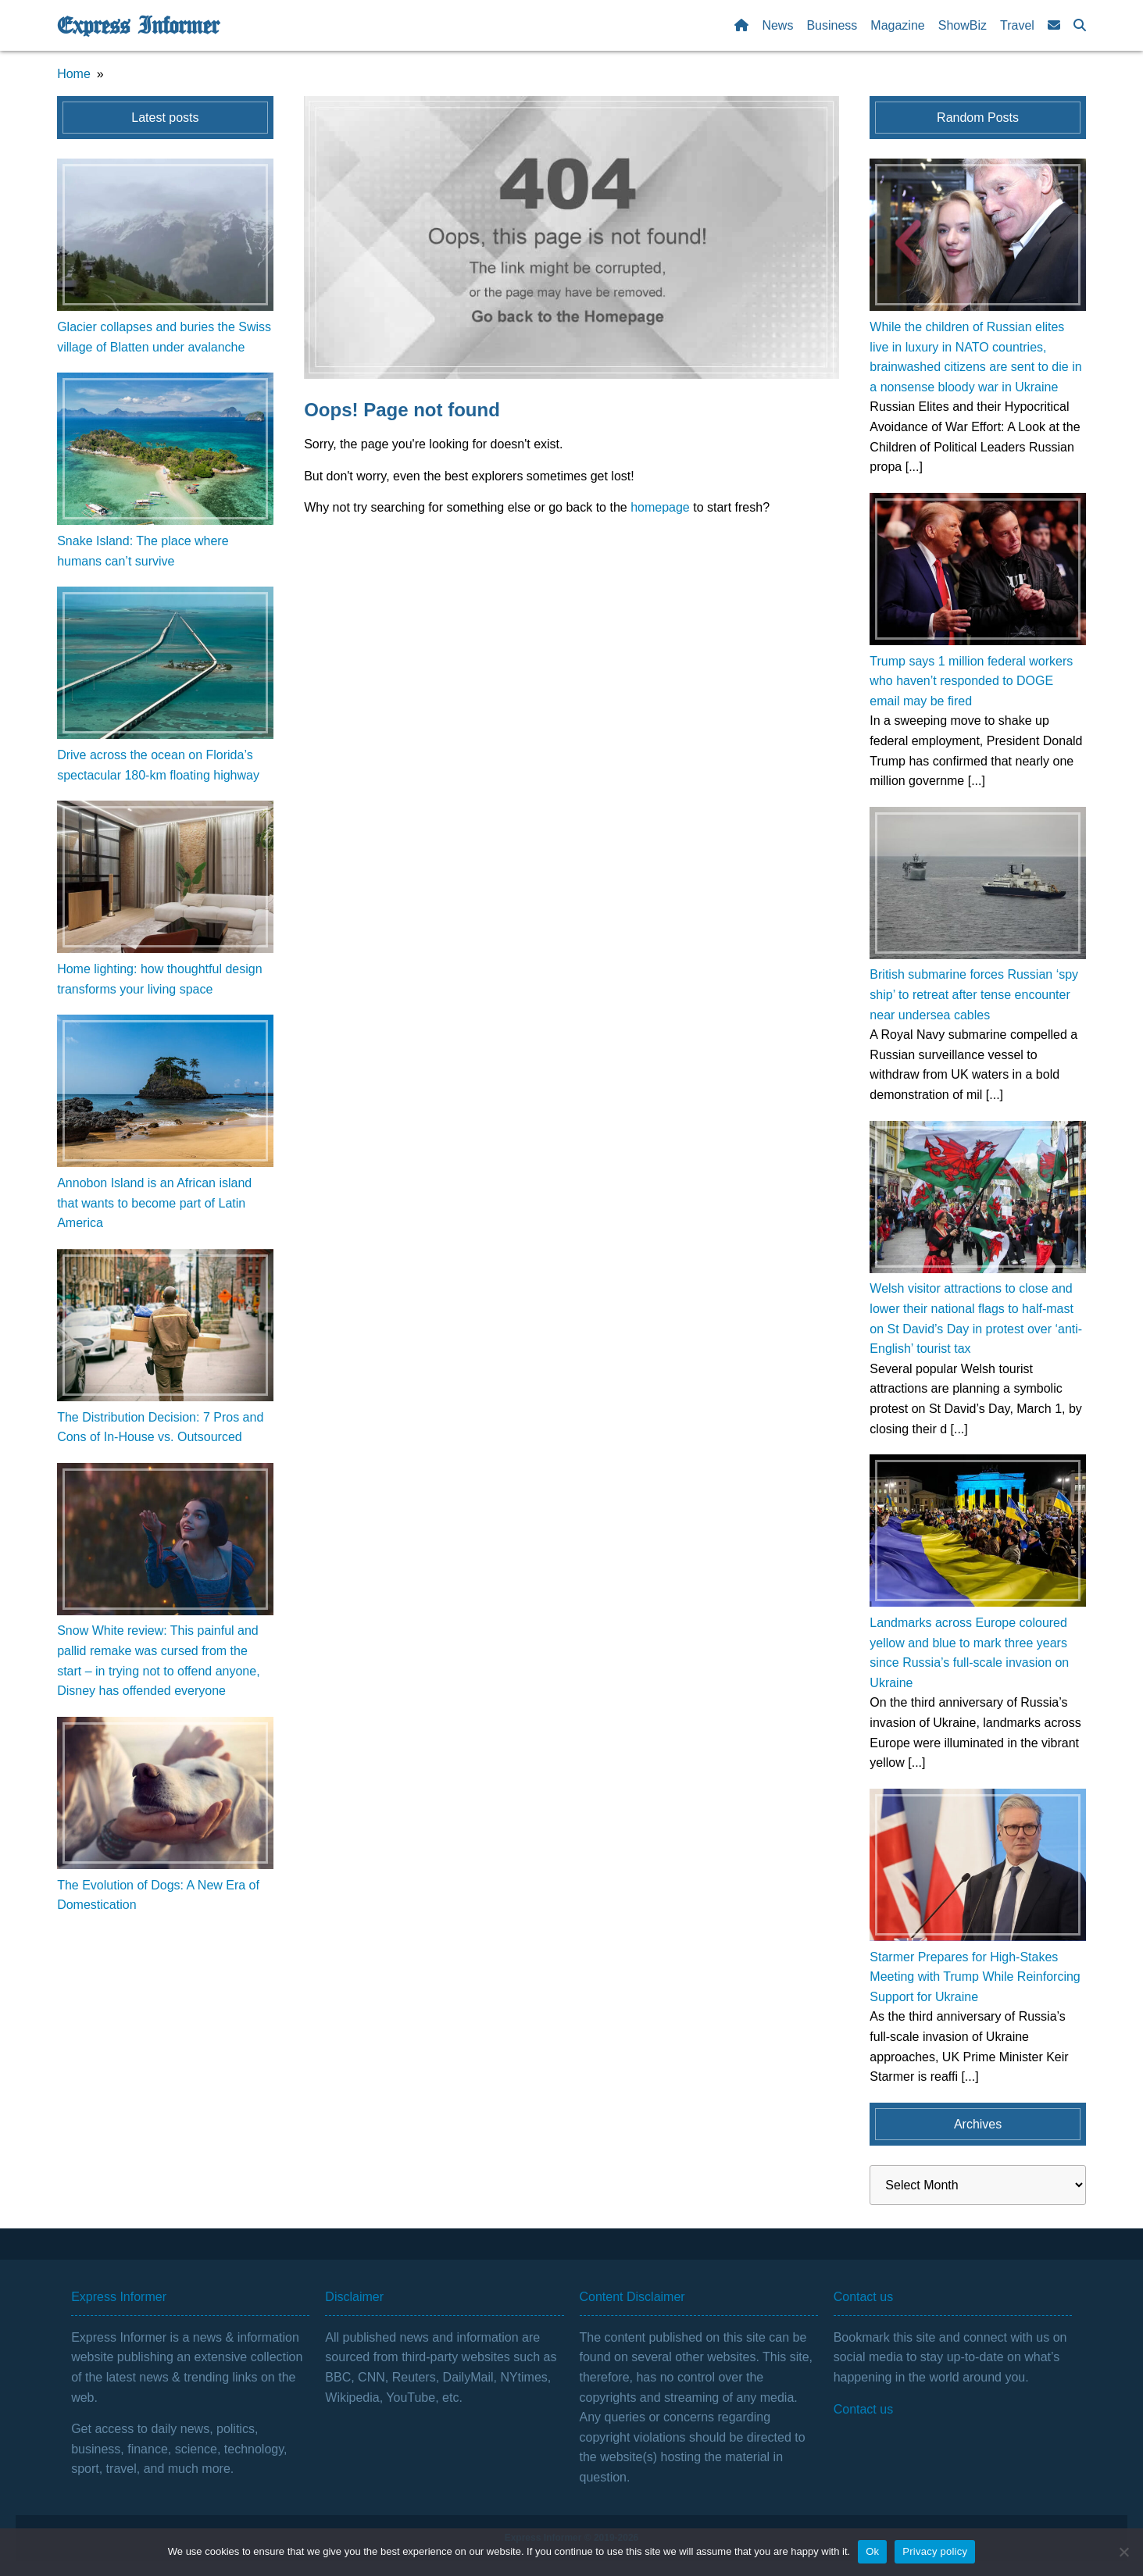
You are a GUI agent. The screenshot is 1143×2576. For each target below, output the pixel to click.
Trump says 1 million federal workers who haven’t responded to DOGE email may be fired (971, 681)
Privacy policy (934, 2551)
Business (831, 25)
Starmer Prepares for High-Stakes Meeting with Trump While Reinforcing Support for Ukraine (975, 1976)
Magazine (897, 25)
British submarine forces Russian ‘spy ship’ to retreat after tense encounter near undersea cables (974, 994)
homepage (660, 507)
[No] (1123, 2552)
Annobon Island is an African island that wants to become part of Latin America (154, 1202)
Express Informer (138, 25)
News (777, 25)
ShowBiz (962, 25)
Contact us (863, 2409)
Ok (872, 2551)
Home (74, 73)
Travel (1017, 25)
